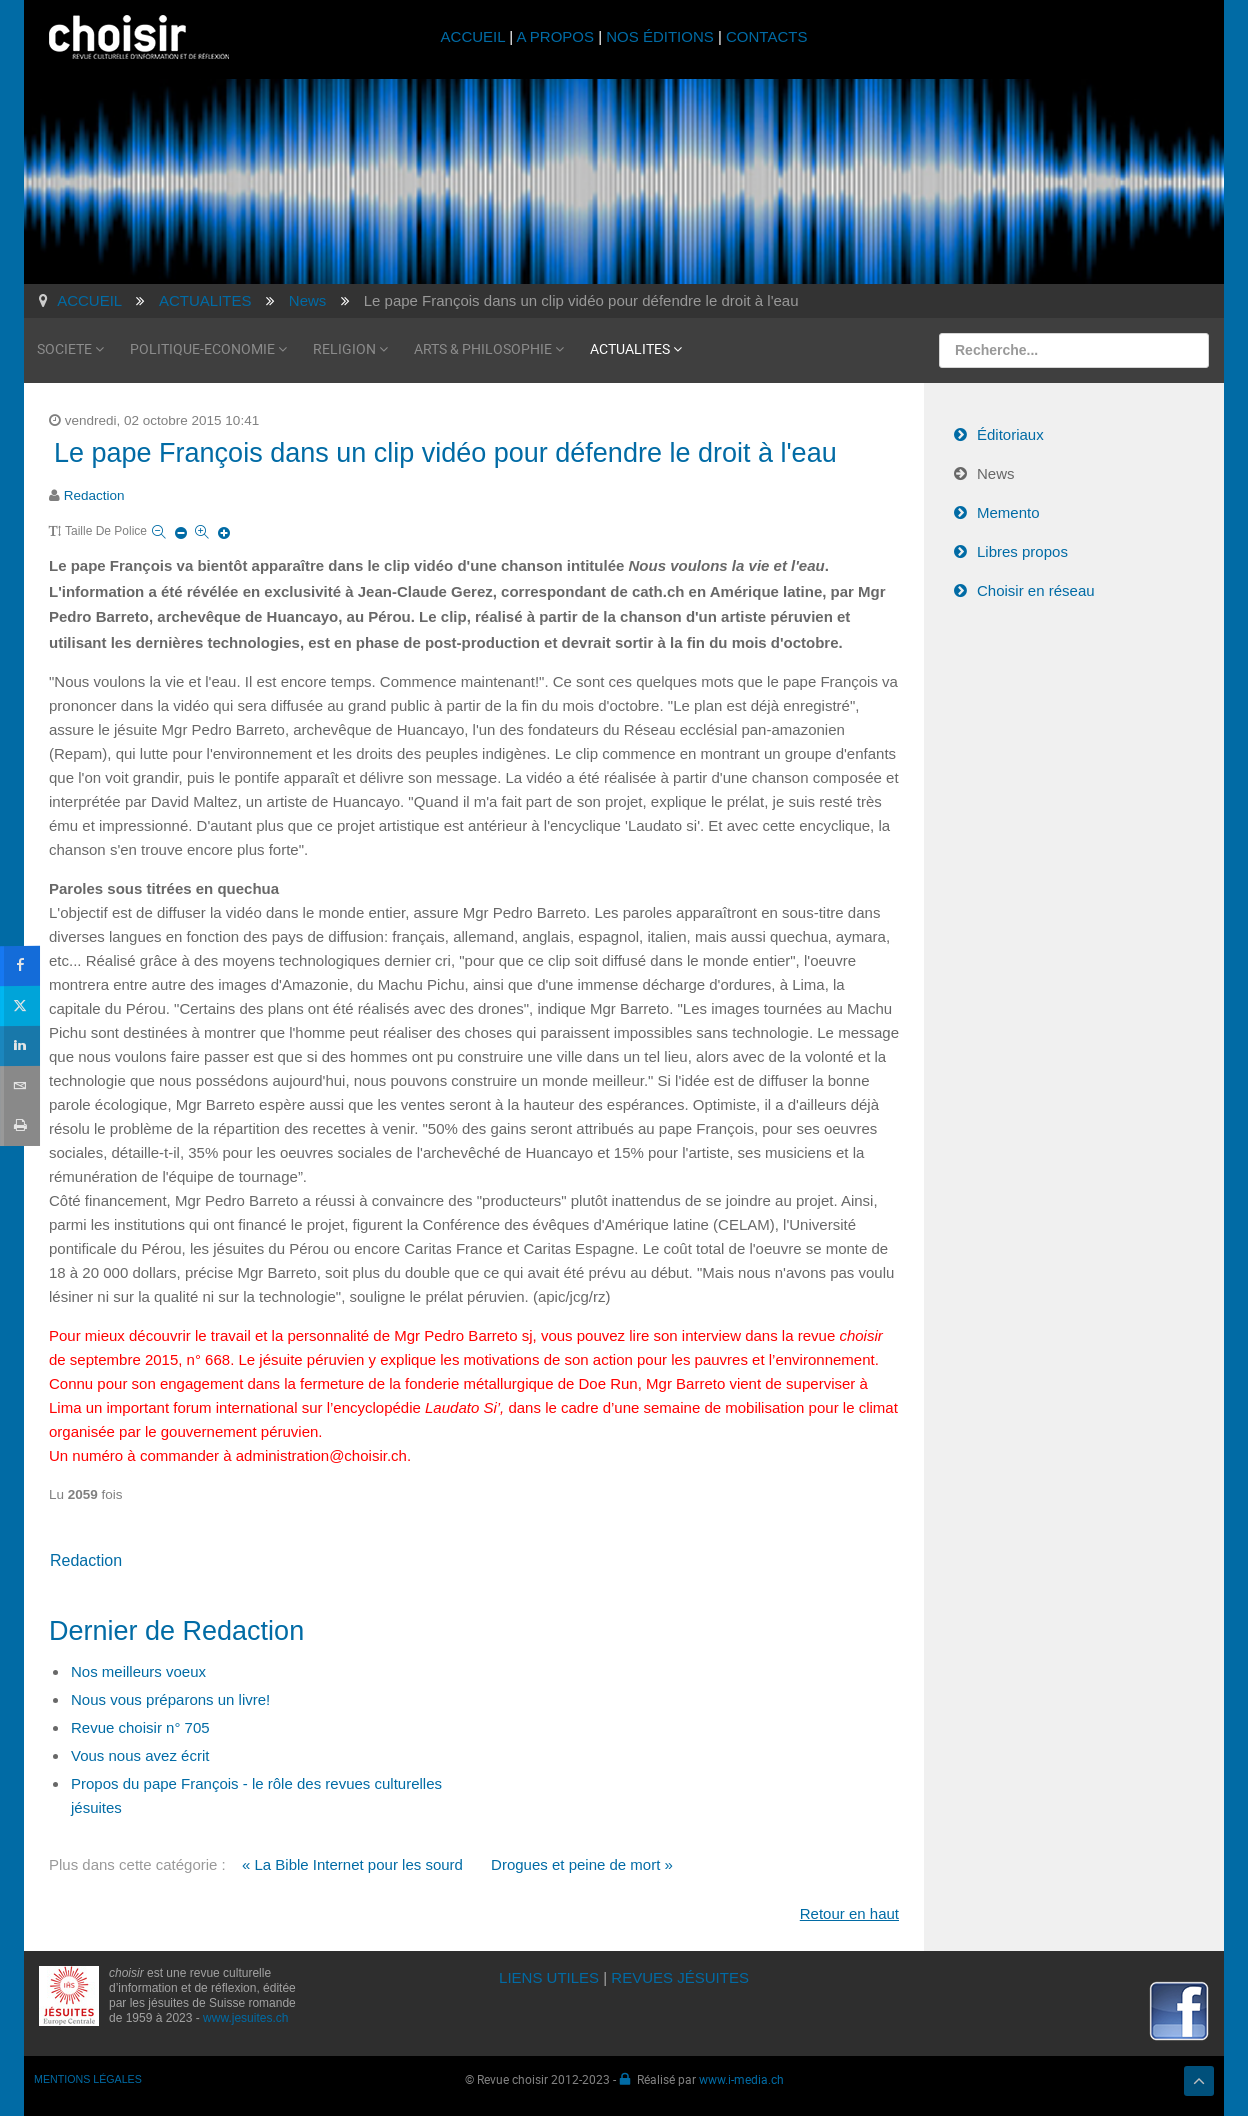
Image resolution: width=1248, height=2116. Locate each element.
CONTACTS (766, 36)
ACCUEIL (475, 36)
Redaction (94, 495)
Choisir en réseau (1036, 590)
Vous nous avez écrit (140, 1755)
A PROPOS (555, 36)
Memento (1008, 512)
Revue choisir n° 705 (140, 1727)
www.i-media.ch (741, 2079)
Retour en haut (849, 1913)
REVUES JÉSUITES (680, 1977)
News (996, 473)
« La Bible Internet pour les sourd (352, 1864)
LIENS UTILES (549, 1977)
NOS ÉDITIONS (660, 36)
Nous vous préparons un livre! (170, 1699)
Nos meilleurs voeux (138, 1671)
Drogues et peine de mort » (582, 1864)
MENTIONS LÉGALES (88, 2079)
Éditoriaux (1010, 434)
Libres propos (1022, 551)
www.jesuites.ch (245, 2018)
